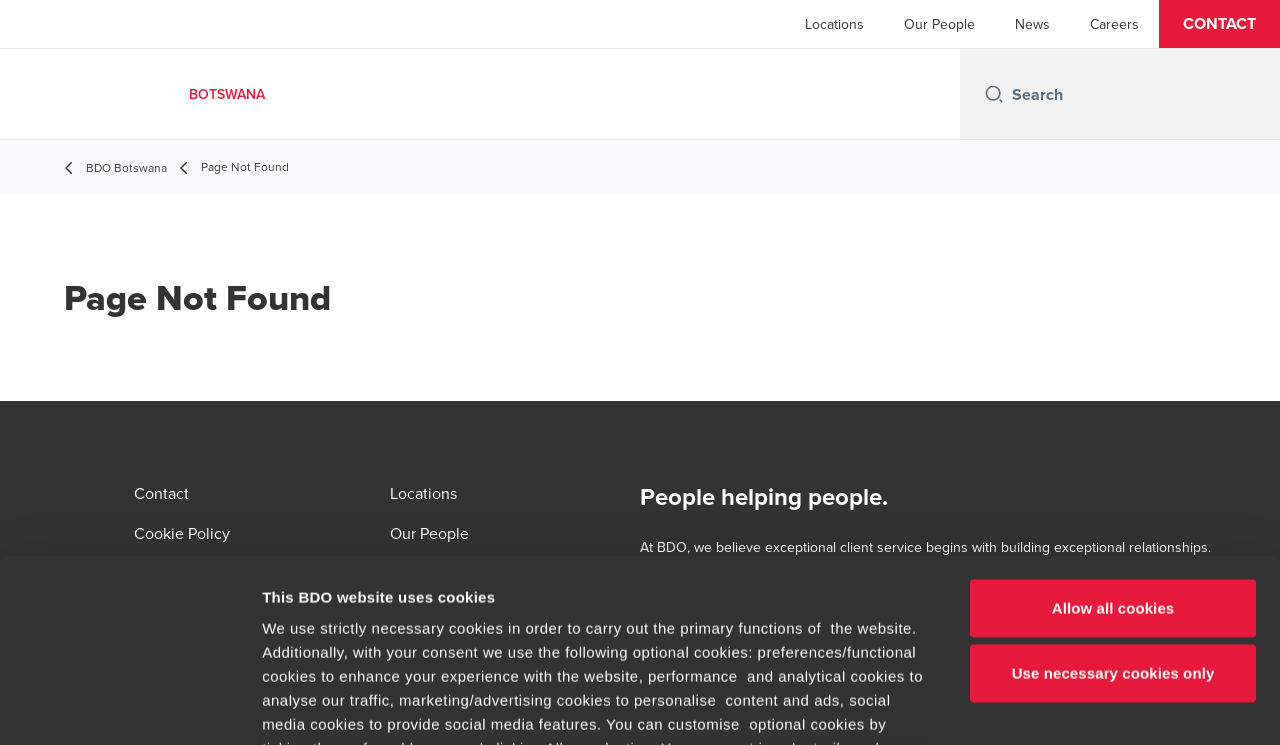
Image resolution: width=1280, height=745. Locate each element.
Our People (939, 24)
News (1032, 24)
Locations (834, 24)
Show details (1049, 705)
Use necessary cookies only (1113, 504)
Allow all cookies (1113, 439)
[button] (1219, 24)
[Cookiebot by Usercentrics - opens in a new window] (129, 706)
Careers (1114, 24)
